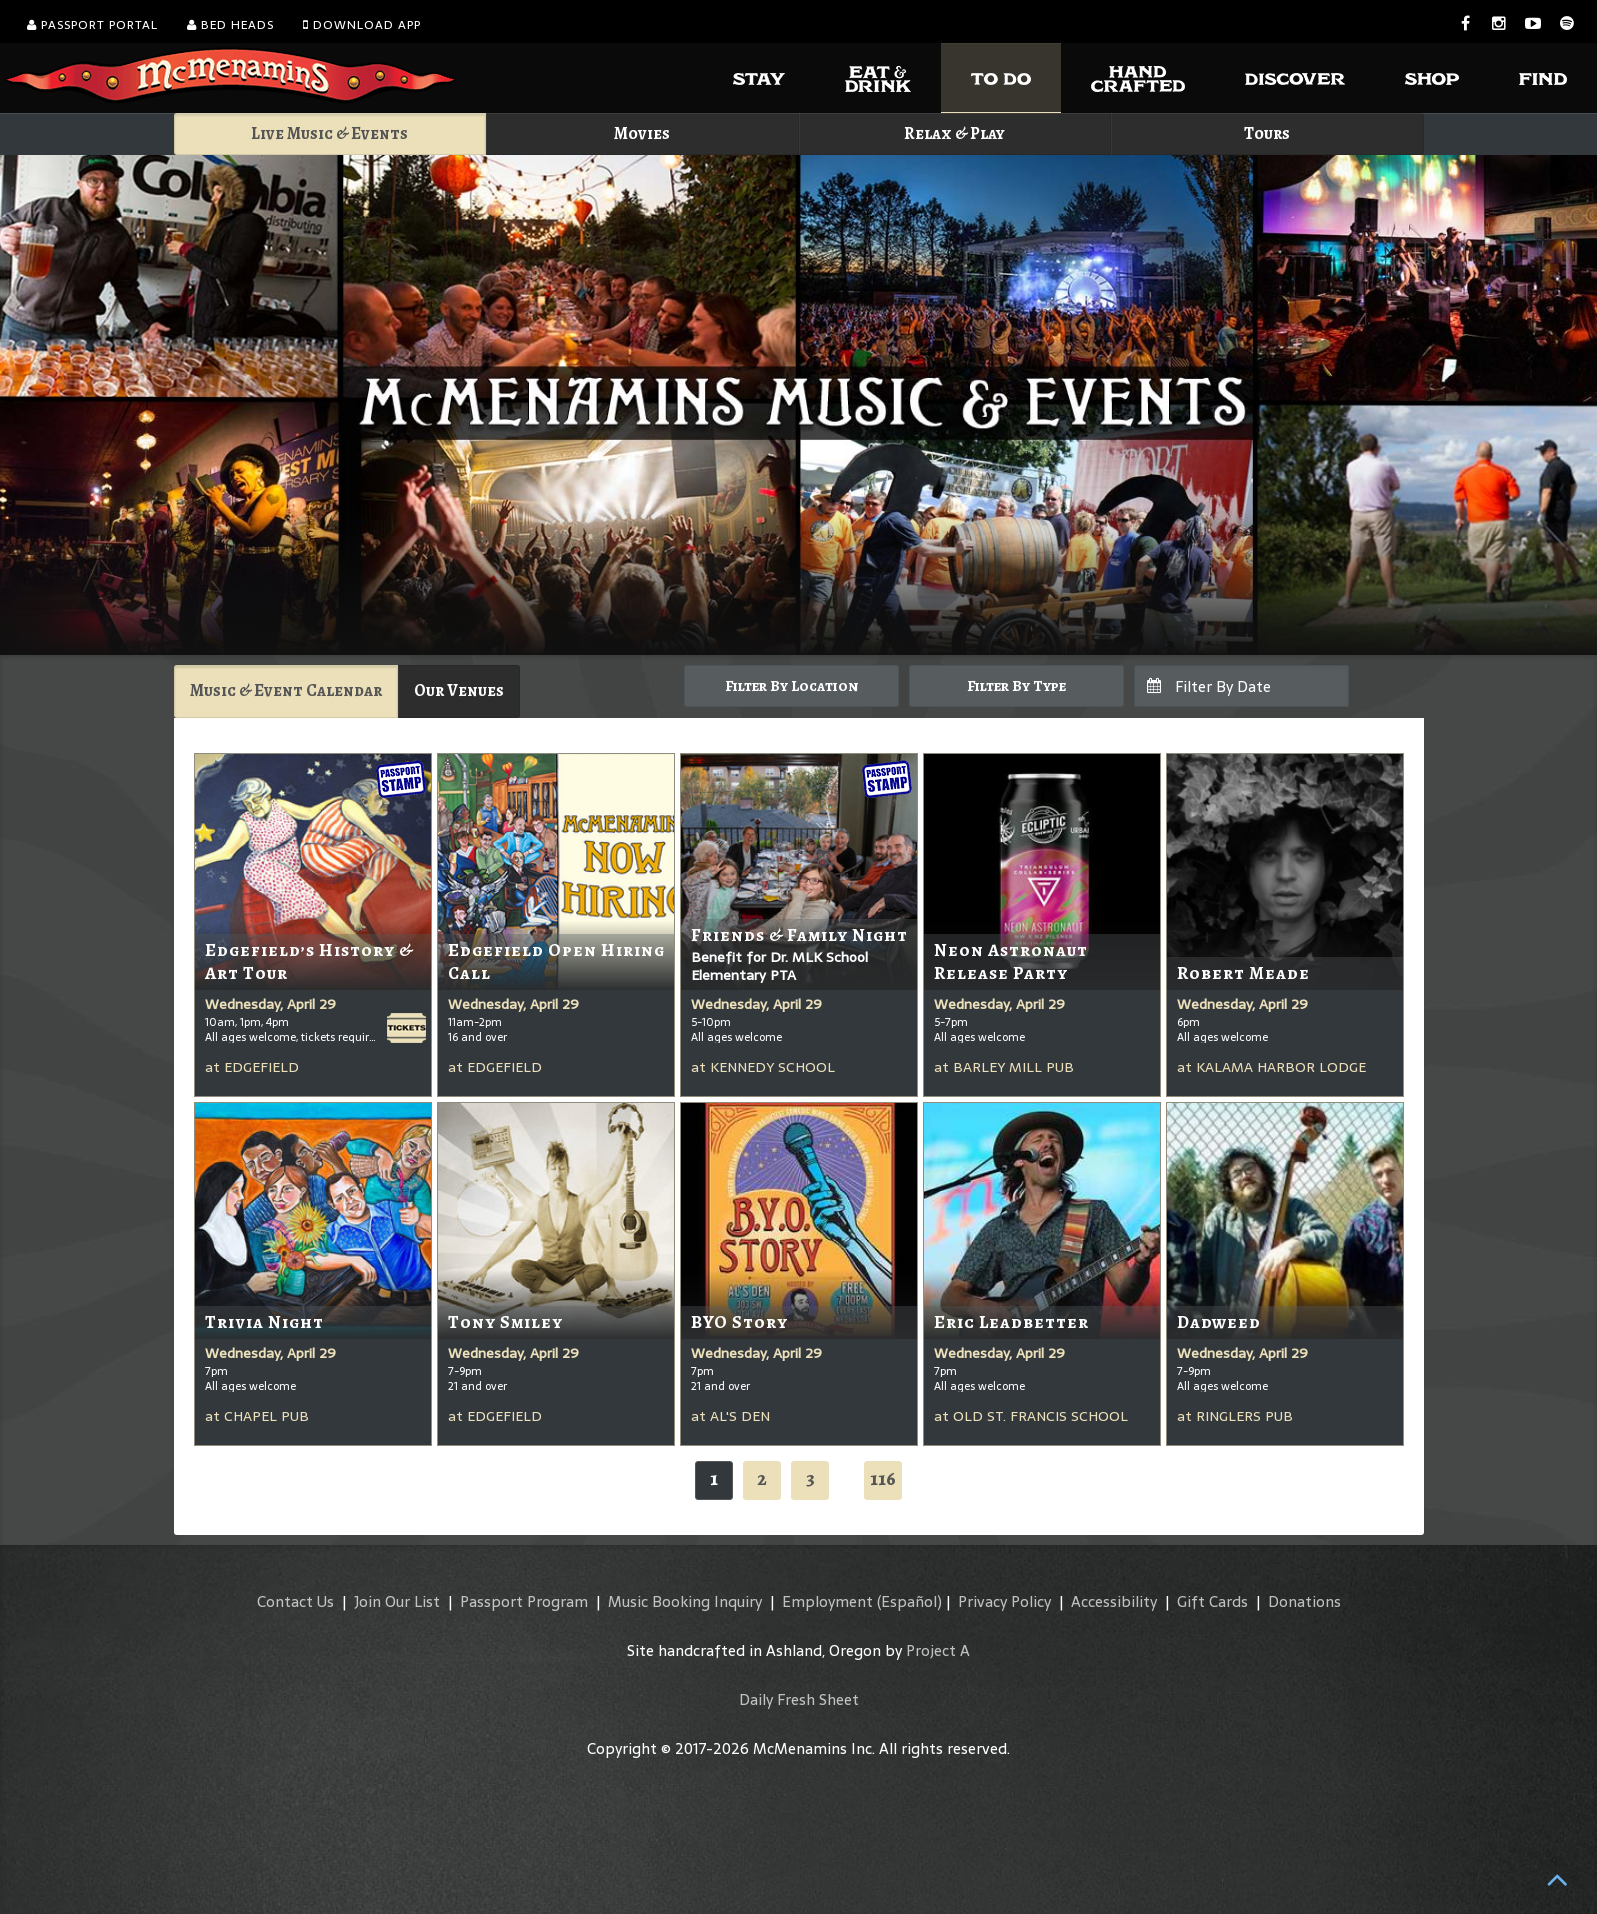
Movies (642, 133)
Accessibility (1114, 1601)
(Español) (909, 1601)
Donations (1304, 1601)
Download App (362, 25)
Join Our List (397, 1601)
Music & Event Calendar (286, 690)
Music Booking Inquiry (685, 1601)
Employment (827, 1601)
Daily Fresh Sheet (799, 1699)
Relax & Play (954, 133)
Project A (938, 1650)
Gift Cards (1212, 1601)
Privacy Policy (1004, 1601)
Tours (1267, 133)
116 (883, 1478)
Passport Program (524, 1601)
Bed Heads (230, 25)
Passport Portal (92, 25)
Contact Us (295, 1601)
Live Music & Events (329, 133)
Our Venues (459, 690)
